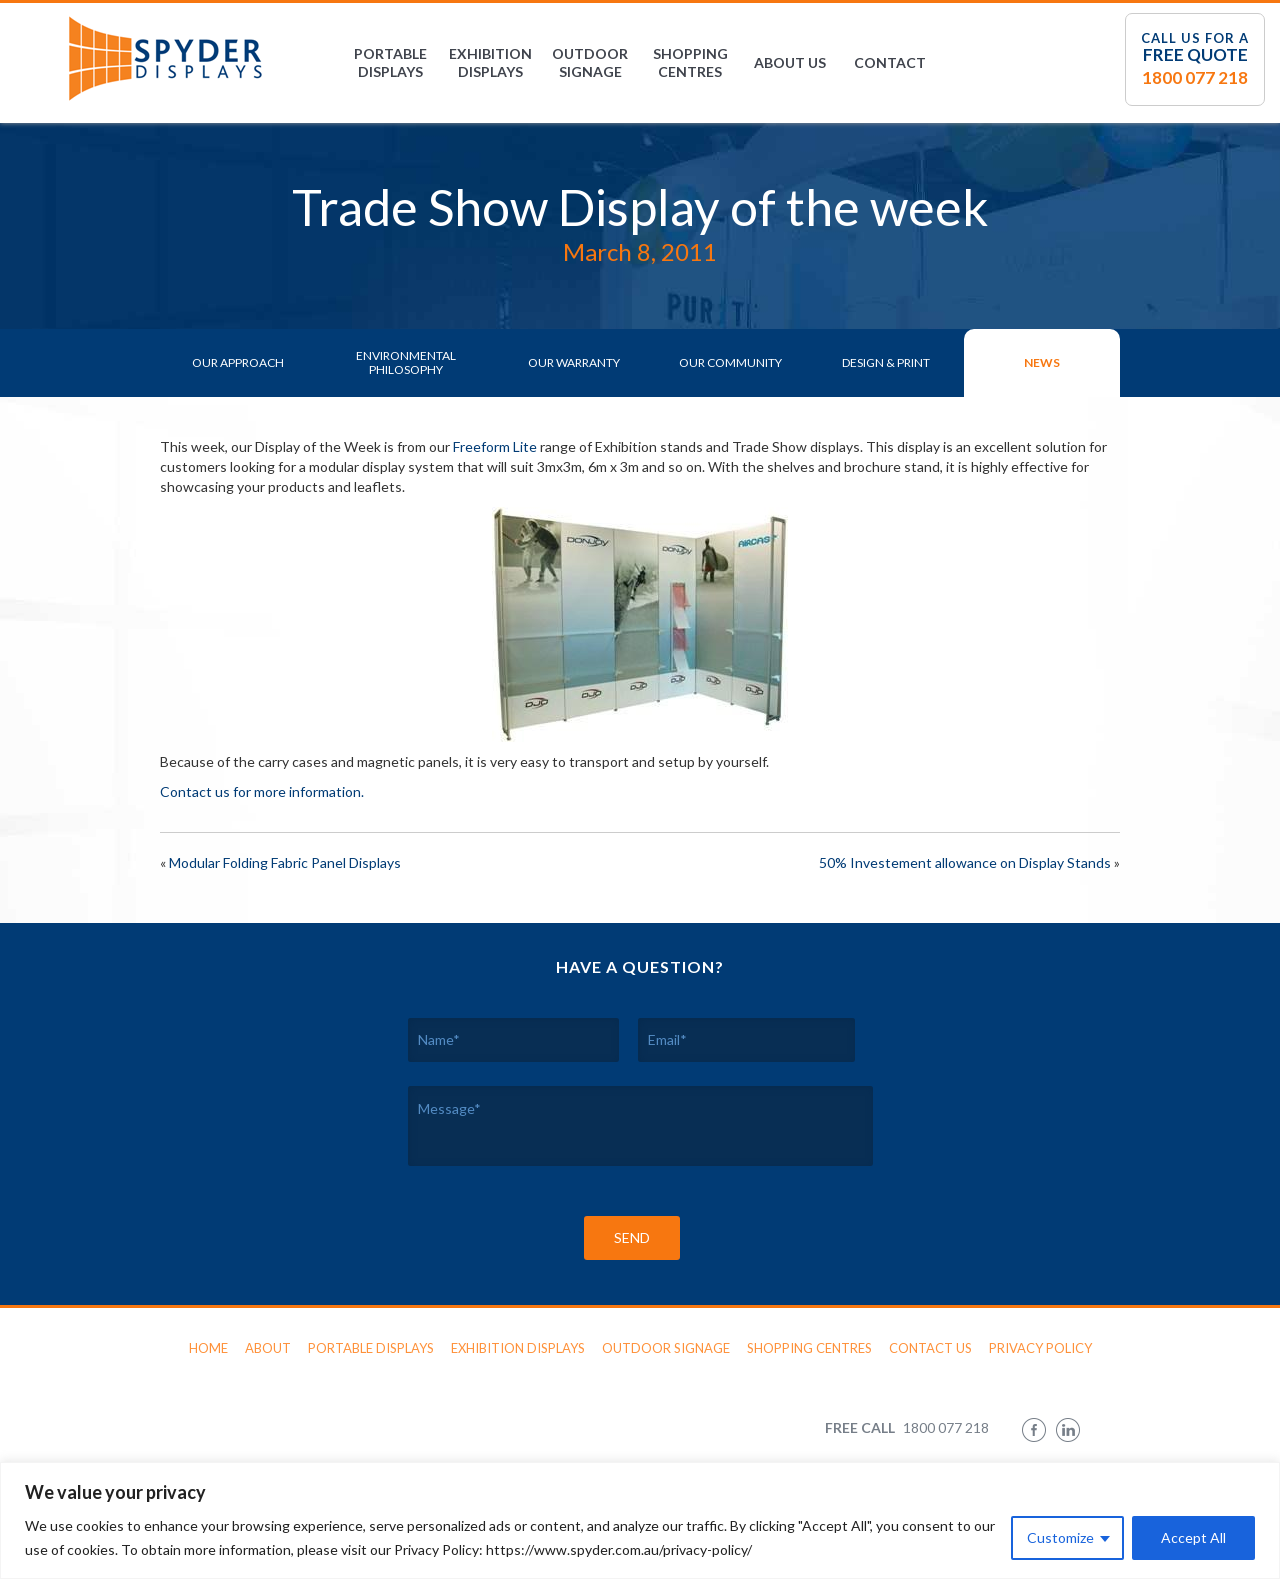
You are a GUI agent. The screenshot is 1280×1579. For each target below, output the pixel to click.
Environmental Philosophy (406, 362)
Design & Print (886, 362)
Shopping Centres (690, 62)
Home (208, 1348)
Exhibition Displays (490, 62)
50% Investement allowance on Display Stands (965, 862)
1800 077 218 (1195, 77)
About (268, 1348)
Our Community (730, 362)
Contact (890, 62)
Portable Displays (390, 62)
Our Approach (238, 362)
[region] (640, 1520)
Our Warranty (574, 362)
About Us (790, 62)
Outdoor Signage (590, 62)
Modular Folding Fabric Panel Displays (285, 862)
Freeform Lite (495, 446)
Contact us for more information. (262, 791)
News (1042, 362)
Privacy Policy (1040, 1348)
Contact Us (930, 1348)
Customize (1060, 1537)
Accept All (1193, 1537)
